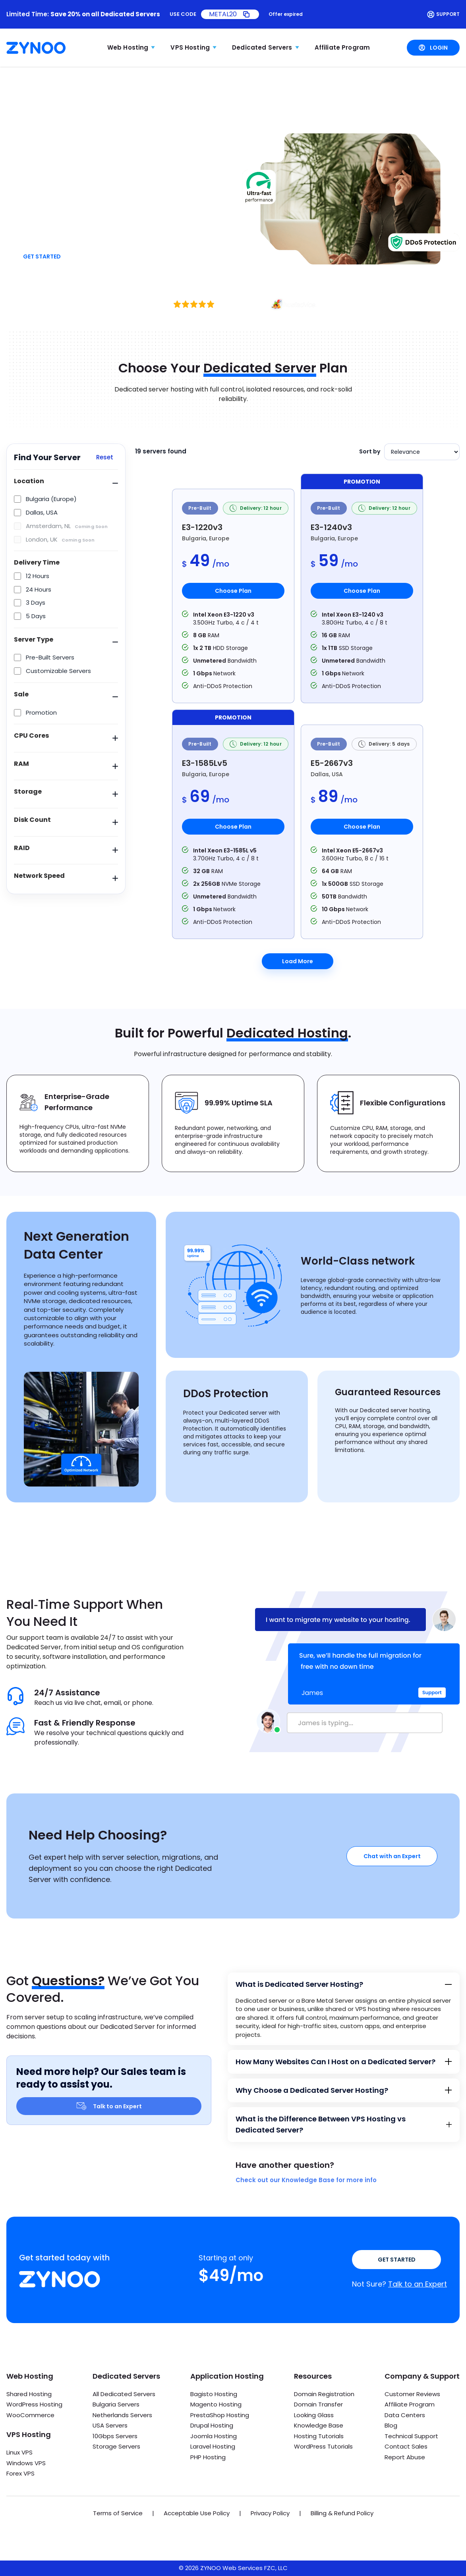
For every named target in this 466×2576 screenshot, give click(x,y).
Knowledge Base (318, 2425)
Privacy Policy (270, 2513)
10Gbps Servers (115, 2436)
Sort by (369, 451)
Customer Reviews (412, 2394)
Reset (104, 457)
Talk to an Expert (109, 2106)
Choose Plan (233, 591)
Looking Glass (314, 2415)
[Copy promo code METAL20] (230, 14)
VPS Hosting (190, 47)
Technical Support (411, 2436)
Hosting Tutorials (319, 2436)
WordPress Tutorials (323, 2446)
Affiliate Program (342, 47)
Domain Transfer (318, 2404)
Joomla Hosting (213, 2436)
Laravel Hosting (212, 2446)
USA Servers (110, 2425)
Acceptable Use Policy (197, 2513)
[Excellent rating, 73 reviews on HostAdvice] (233, 304)
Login (433, 48)
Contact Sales (406, 2446)
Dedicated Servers (262, 47)
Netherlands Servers (122, 2415)
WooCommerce (30, 2415)
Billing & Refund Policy (342, 2513)
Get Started (42, 256)
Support (443, 14)
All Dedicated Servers (124, 2394)
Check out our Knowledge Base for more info (306, 2180)
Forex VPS (20, 2473)
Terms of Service (118, 2513)
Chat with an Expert (392, 1856)
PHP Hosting (208, 2457)
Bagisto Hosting (213, 2394)
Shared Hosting (29, 2394)
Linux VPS (19, 2452)
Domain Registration (324, 2394)
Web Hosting (128, 47)
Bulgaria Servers (116, 2404)
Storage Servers (116, 2446)
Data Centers (405, 2415)
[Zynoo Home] (36, 48)
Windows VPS (26, 2463)
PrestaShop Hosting (219, 2415)
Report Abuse (405, 2457)
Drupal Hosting (211, 2425)
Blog (391, 2425)
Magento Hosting (216, 2404)
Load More (297, 961)
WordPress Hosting (34, 2404)
